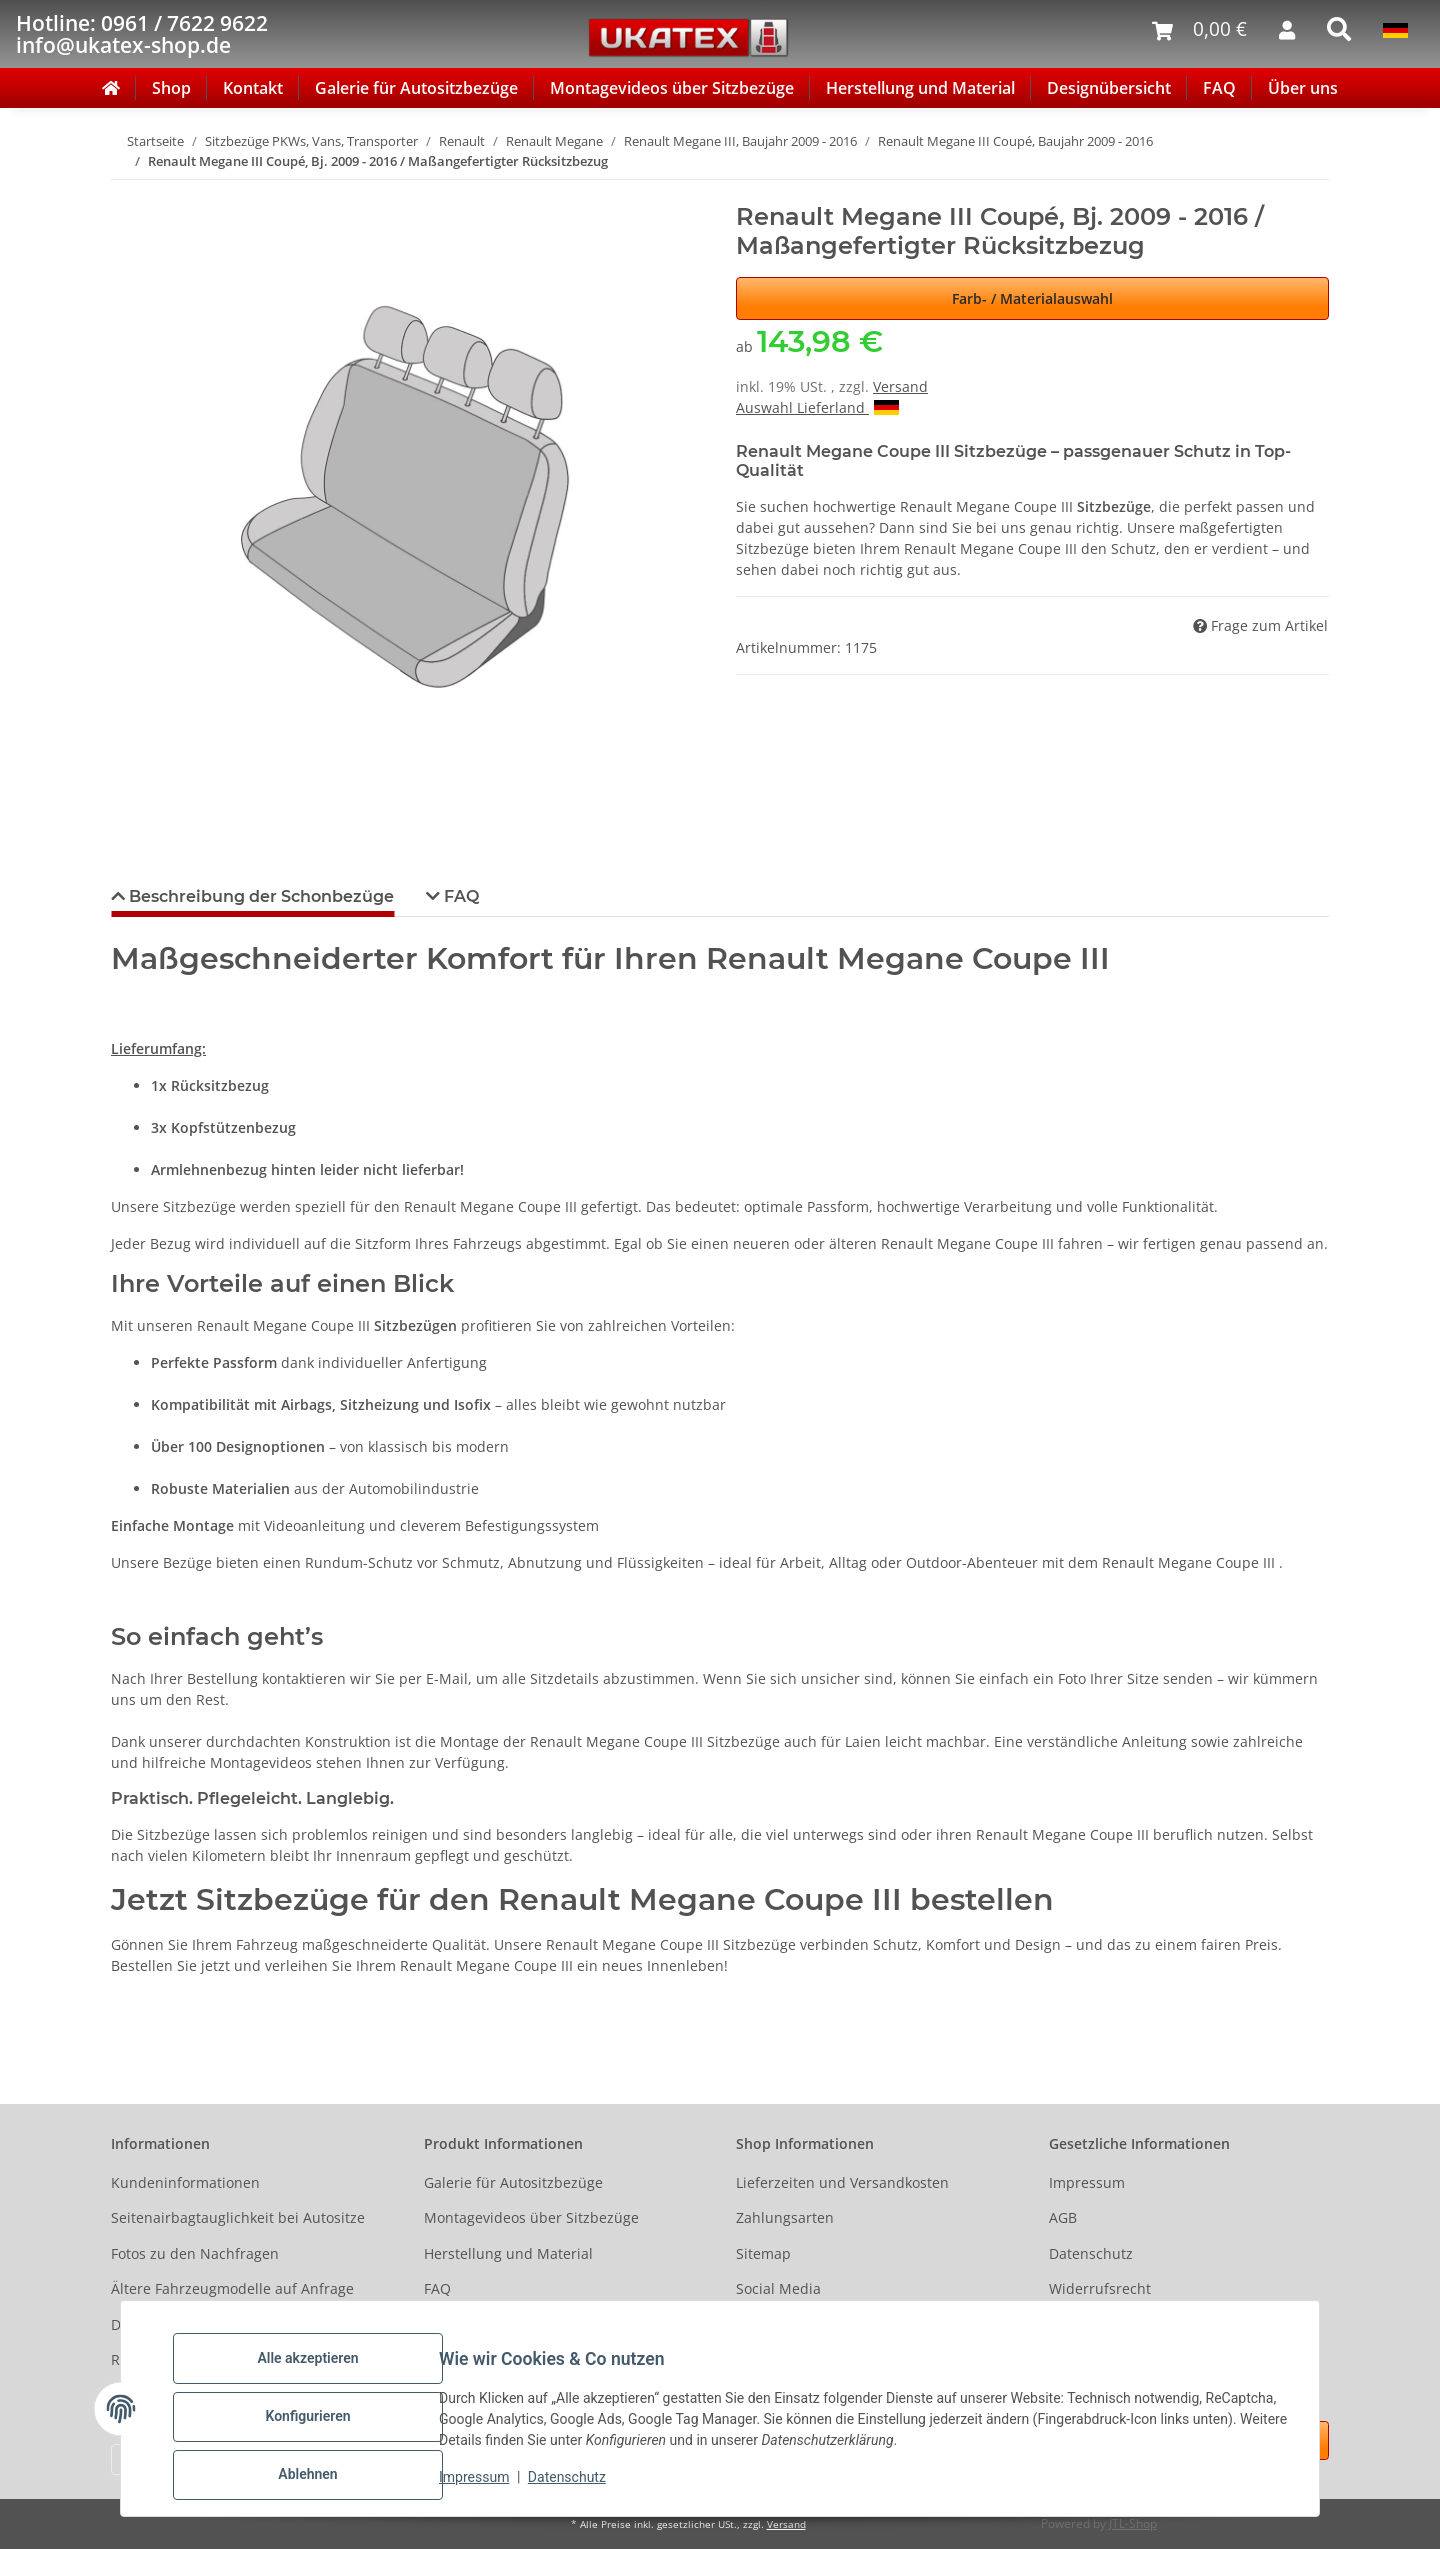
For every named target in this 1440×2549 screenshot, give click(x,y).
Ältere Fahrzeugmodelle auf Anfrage (232, 2288)
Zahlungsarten (785, 2217)
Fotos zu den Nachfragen (195, 2253)
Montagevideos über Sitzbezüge (672, 88)
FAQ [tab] (459, 896)
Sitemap (763, 2253)
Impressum (490, 2487)
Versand (900, 386)
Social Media (778, 2288)
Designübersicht (1109, 88)
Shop (171, 88)
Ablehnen (323, 2478)
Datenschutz (583, 2487)
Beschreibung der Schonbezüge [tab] (259, 896)
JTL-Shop (1133, 2523)
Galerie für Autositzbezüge (416, 88)
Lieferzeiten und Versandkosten (842, 2182)
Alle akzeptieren (323, 2374)
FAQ (1219, 88)
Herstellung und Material (920, 88)
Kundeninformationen (185, 2182)
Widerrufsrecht (1100, 2288)
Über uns (1303, 88)
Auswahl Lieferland (817, 407)
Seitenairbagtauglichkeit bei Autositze (238, 2217)
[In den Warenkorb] (127, 192)
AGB (1063, 2217)
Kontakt (253, 88)
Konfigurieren (323, 2426)
